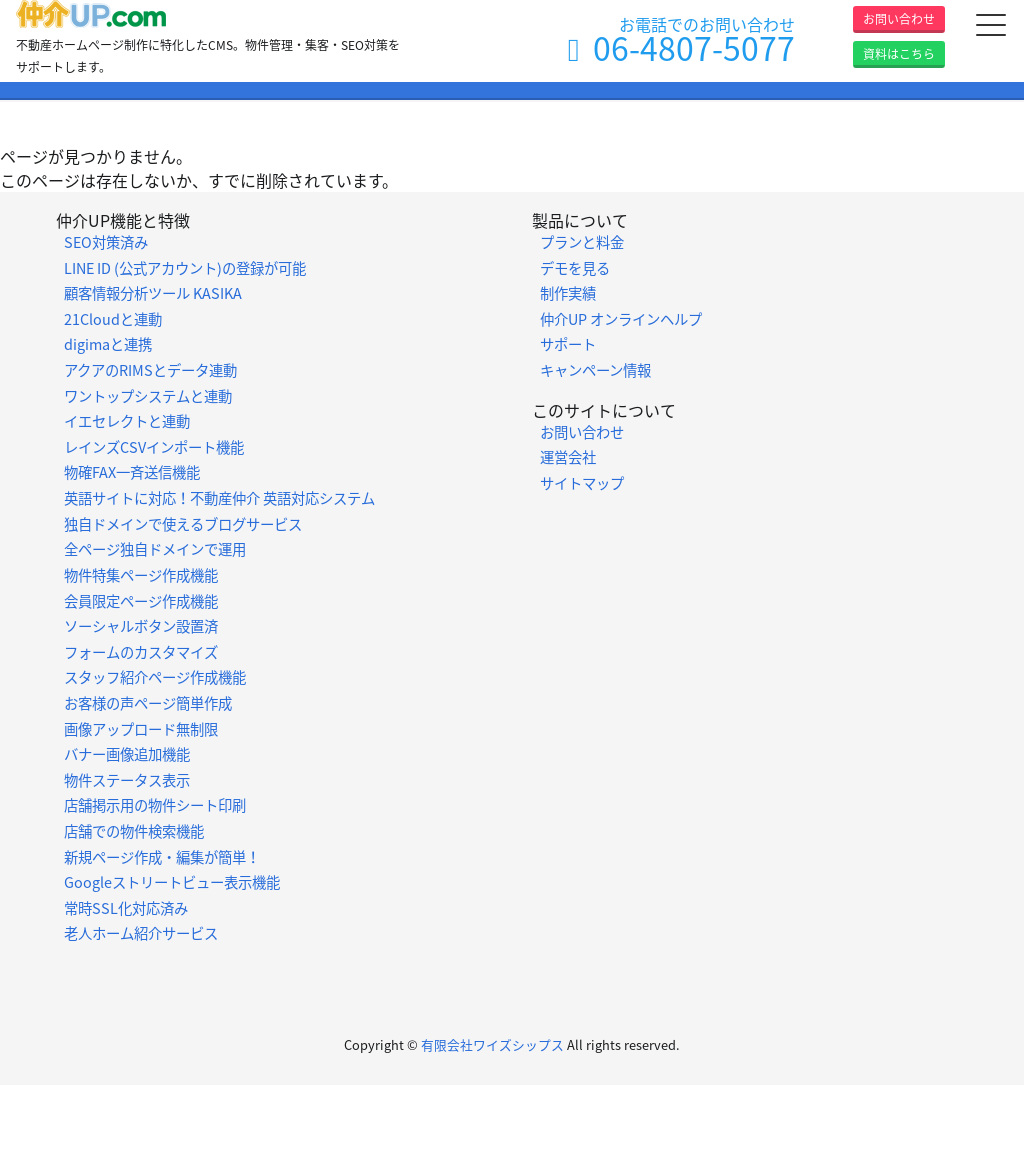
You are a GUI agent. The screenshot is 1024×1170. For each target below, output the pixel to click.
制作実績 (568, 293)
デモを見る (575, 268)
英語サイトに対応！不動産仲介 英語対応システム (219, 498)
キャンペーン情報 (595, 370)
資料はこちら (899, 54)
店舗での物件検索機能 (134, 831)
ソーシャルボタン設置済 (141, 626)
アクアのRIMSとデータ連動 (150, 370)
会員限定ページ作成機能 (141, 601)
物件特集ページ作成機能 (141, 575)
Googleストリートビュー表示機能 (172, 882)
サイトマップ (582, 483)
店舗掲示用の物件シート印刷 (155, 805)
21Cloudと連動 (113, 319)
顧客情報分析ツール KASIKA (153, 293)
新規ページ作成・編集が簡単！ (162, 857)
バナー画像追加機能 (127, 754)
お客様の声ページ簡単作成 (148, 703)
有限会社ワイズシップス (492, 1044)
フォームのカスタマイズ (141, 652)
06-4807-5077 (694, 47)
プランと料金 (582, 242)
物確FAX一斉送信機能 (132, 472)
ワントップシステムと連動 (148, 396)
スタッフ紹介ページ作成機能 (155, 677)
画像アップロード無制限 (141, 729)
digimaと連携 (108, 344)
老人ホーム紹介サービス (141, 933)
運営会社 (568, 457)
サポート (568, 344)
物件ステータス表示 (127, 780)
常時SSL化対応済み (126, 908)
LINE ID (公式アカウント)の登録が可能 (185, 268)
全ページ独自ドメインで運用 (155, 549)
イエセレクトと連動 (127, 421)
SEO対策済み (106, 242)
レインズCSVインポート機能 (154, 447)
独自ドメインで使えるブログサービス (183, 524)
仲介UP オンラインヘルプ (621, 319)
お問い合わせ (899, 19)
